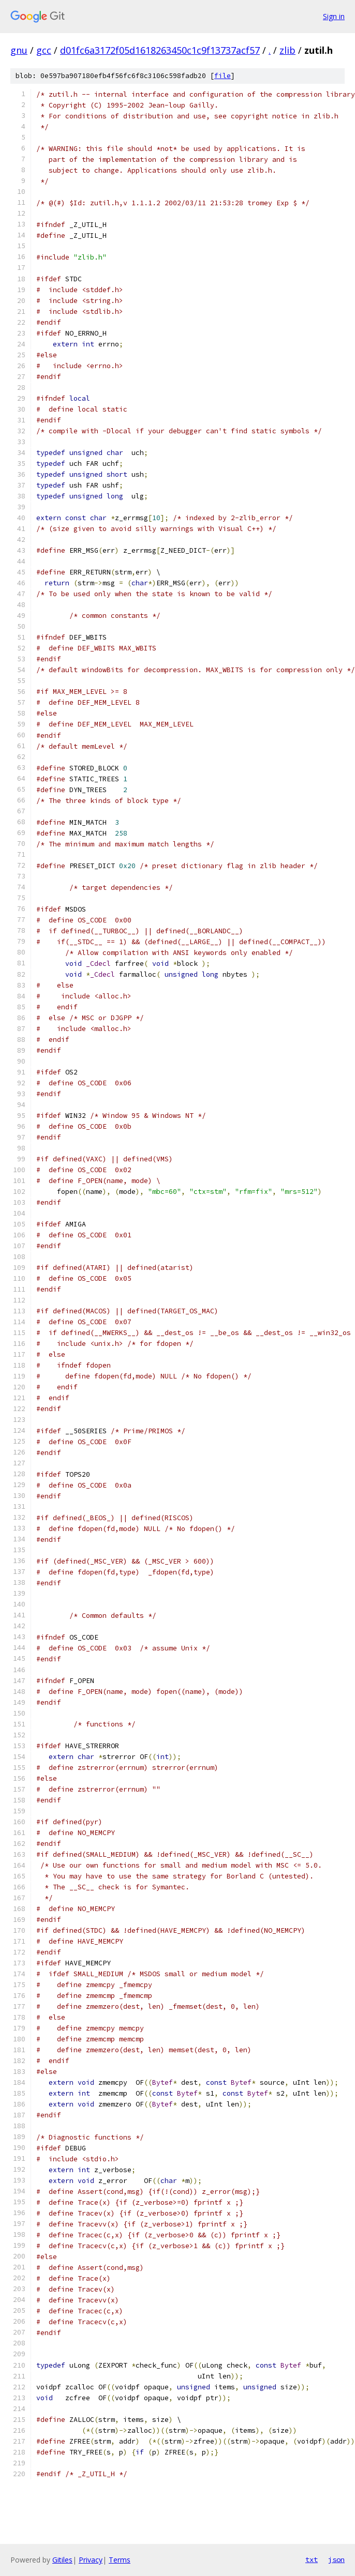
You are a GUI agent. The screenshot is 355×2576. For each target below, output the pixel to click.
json (336, 2559)
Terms (119, 2560)
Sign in (334, 16)
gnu (18, 50)
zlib (287, 50)
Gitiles (62, 2560)
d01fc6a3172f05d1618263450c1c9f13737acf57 (160, 50)
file (222, 75)
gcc (43, 50)
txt (311, 2559)
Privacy (90, 2560)
